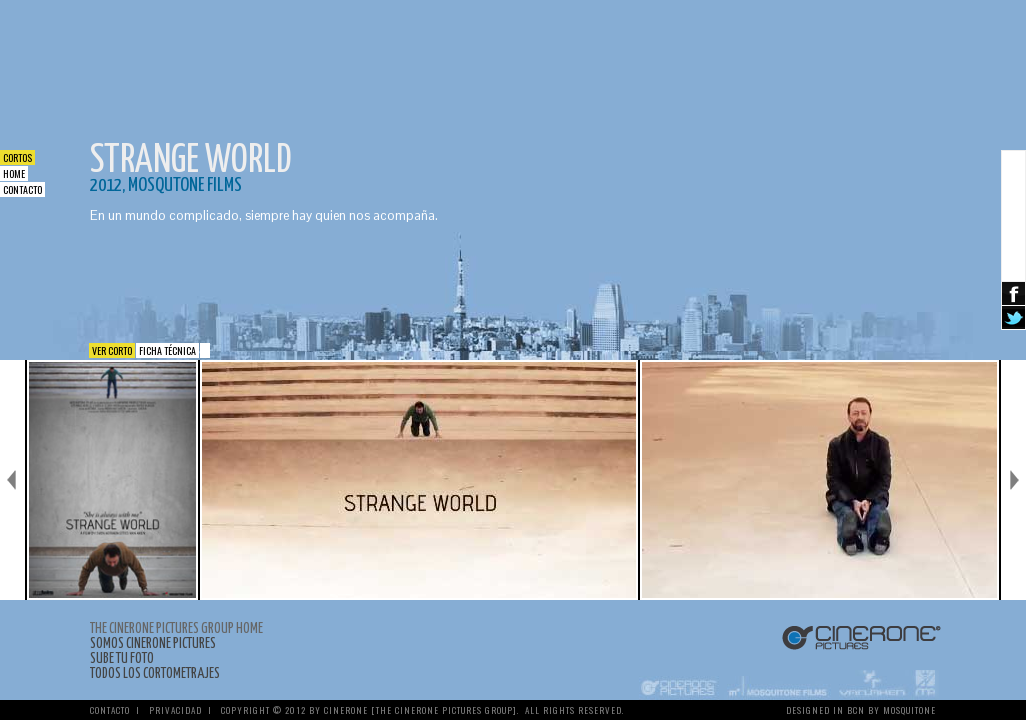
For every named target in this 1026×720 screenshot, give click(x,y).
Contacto (22, 189)
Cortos (17, 157)
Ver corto (112, 350)
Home (14, 173)
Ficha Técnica (167, 350)
